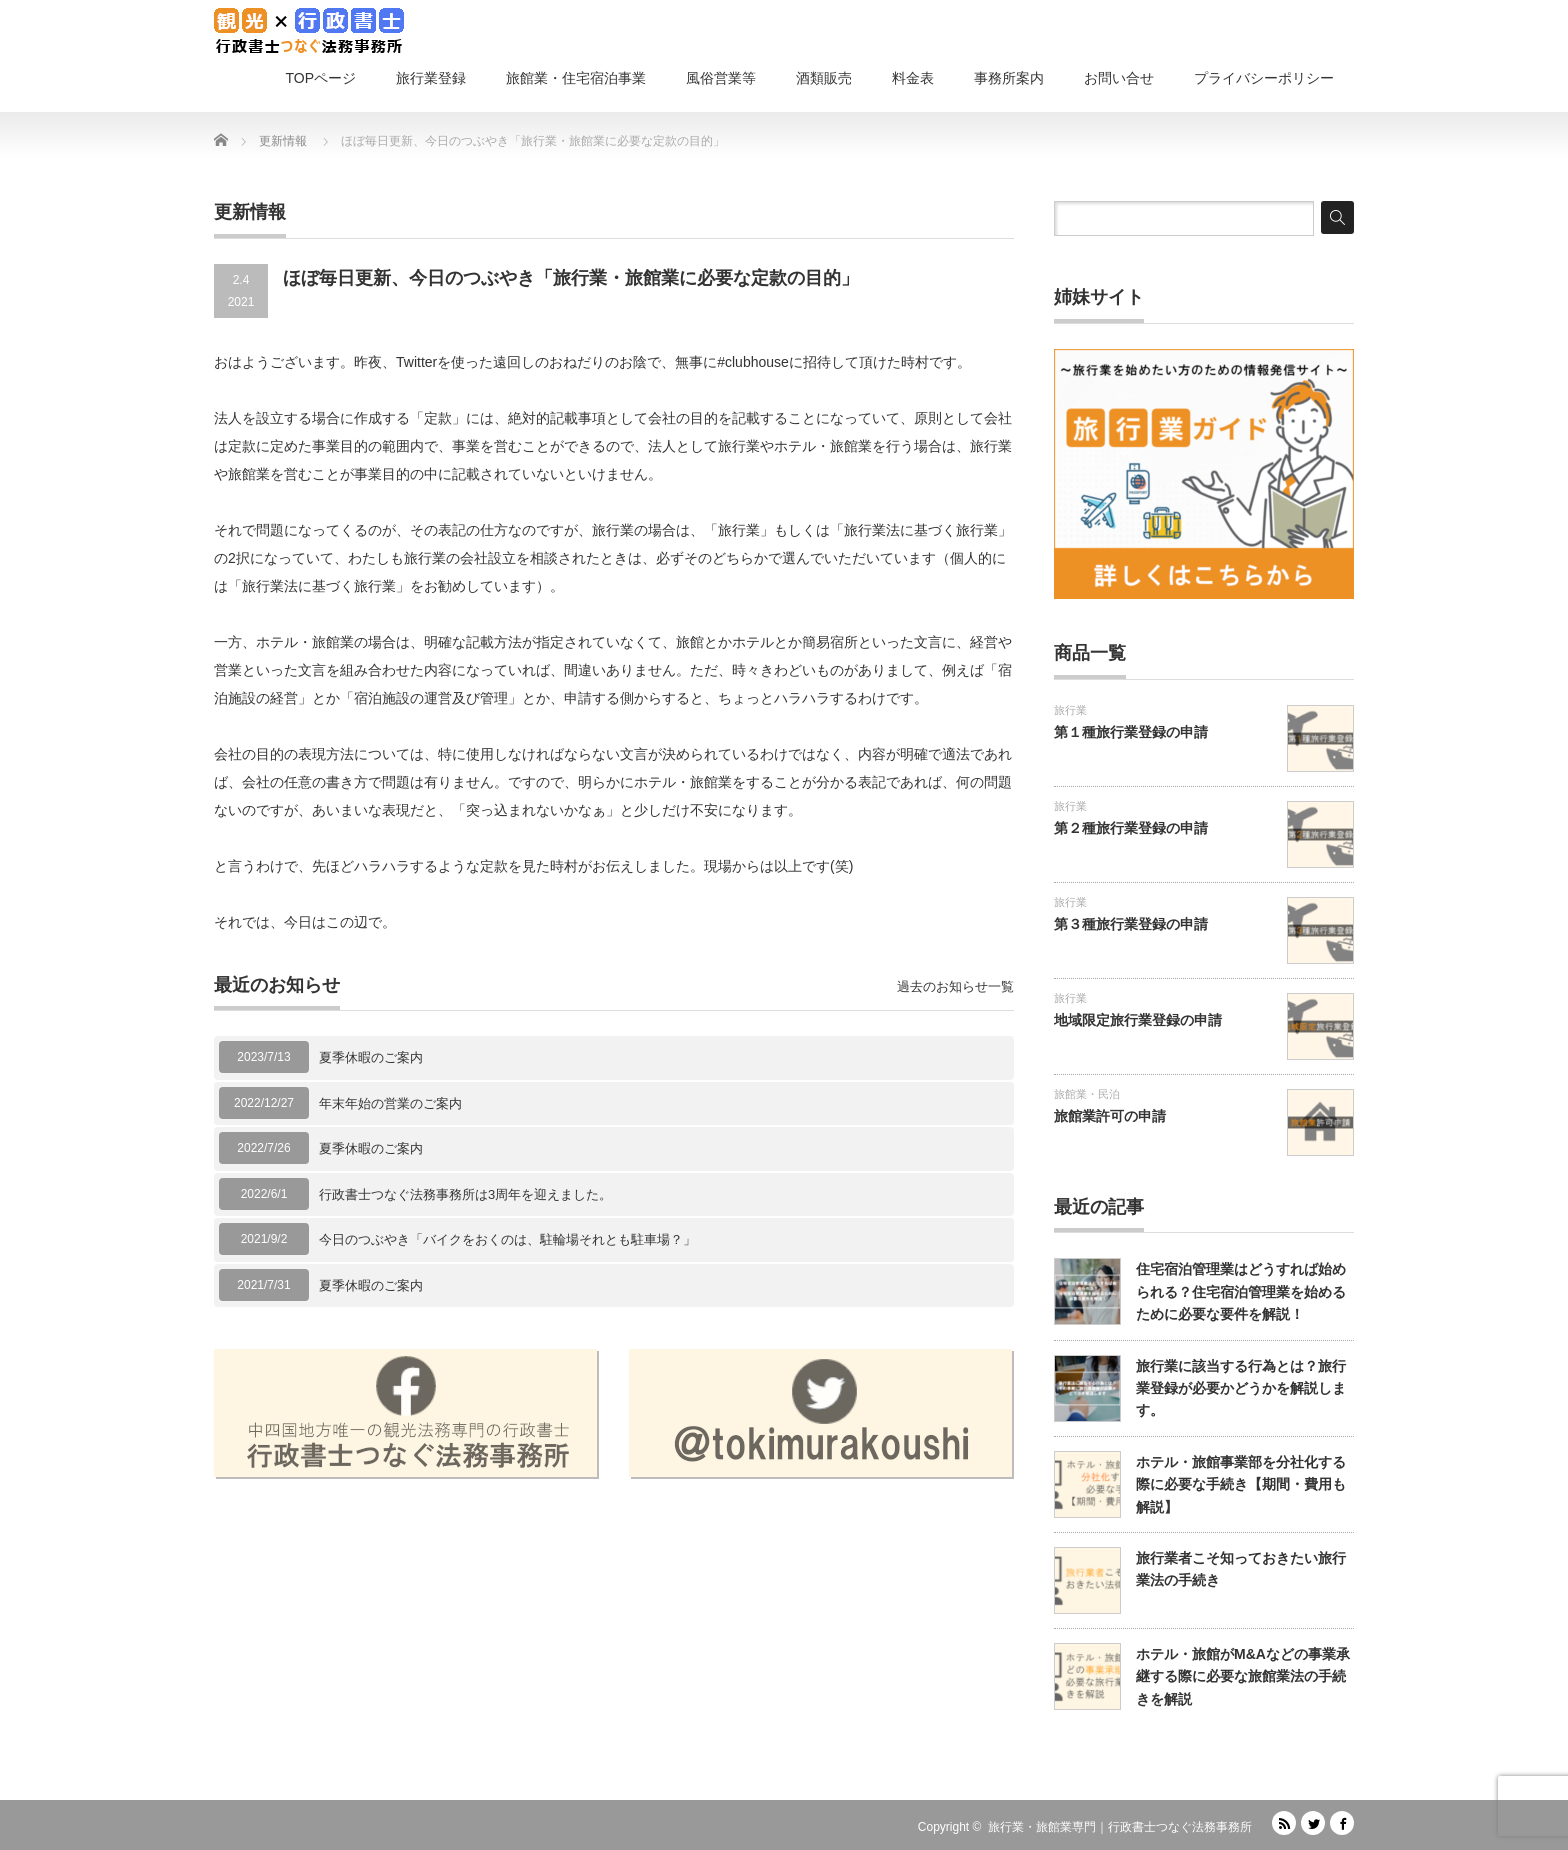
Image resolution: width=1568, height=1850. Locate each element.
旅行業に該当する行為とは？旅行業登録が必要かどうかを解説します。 (1241, 1388)
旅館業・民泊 (1087, 1094)
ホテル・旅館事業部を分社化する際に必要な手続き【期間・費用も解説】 (1241, 1484)
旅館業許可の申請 (1110, 1116)
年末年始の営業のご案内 (390, 1103)
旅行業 (1070, 710)
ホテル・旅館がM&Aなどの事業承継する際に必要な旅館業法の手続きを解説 (1243, 1676)
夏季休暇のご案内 (371, 1057)
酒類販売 (824, 78)
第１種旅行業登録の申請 (1131, 732)
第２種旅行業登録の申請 (1131, 828)
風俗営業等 (721, 78)
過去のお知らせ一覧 (955, 986)
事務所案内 (1009, 78)
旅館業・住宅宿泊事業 (576, 78)
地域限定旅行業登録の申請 (1138, 1020)
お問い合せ (1119, 78)
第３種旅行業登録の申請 (1131, 924)
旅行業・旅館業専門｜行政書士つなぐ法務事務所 (1120, 1827)
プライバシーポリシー (1264, 78)
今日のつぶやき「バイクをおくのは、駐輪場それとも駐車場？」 (507, 1239)
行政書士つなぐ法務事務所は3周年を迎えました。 (465, 1194)
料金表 (913, 78)
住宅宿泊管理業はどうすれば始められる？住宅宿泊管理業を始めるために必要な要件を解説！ (1241, 1291)
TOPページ (320, 78)
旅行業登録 (431, 78)
